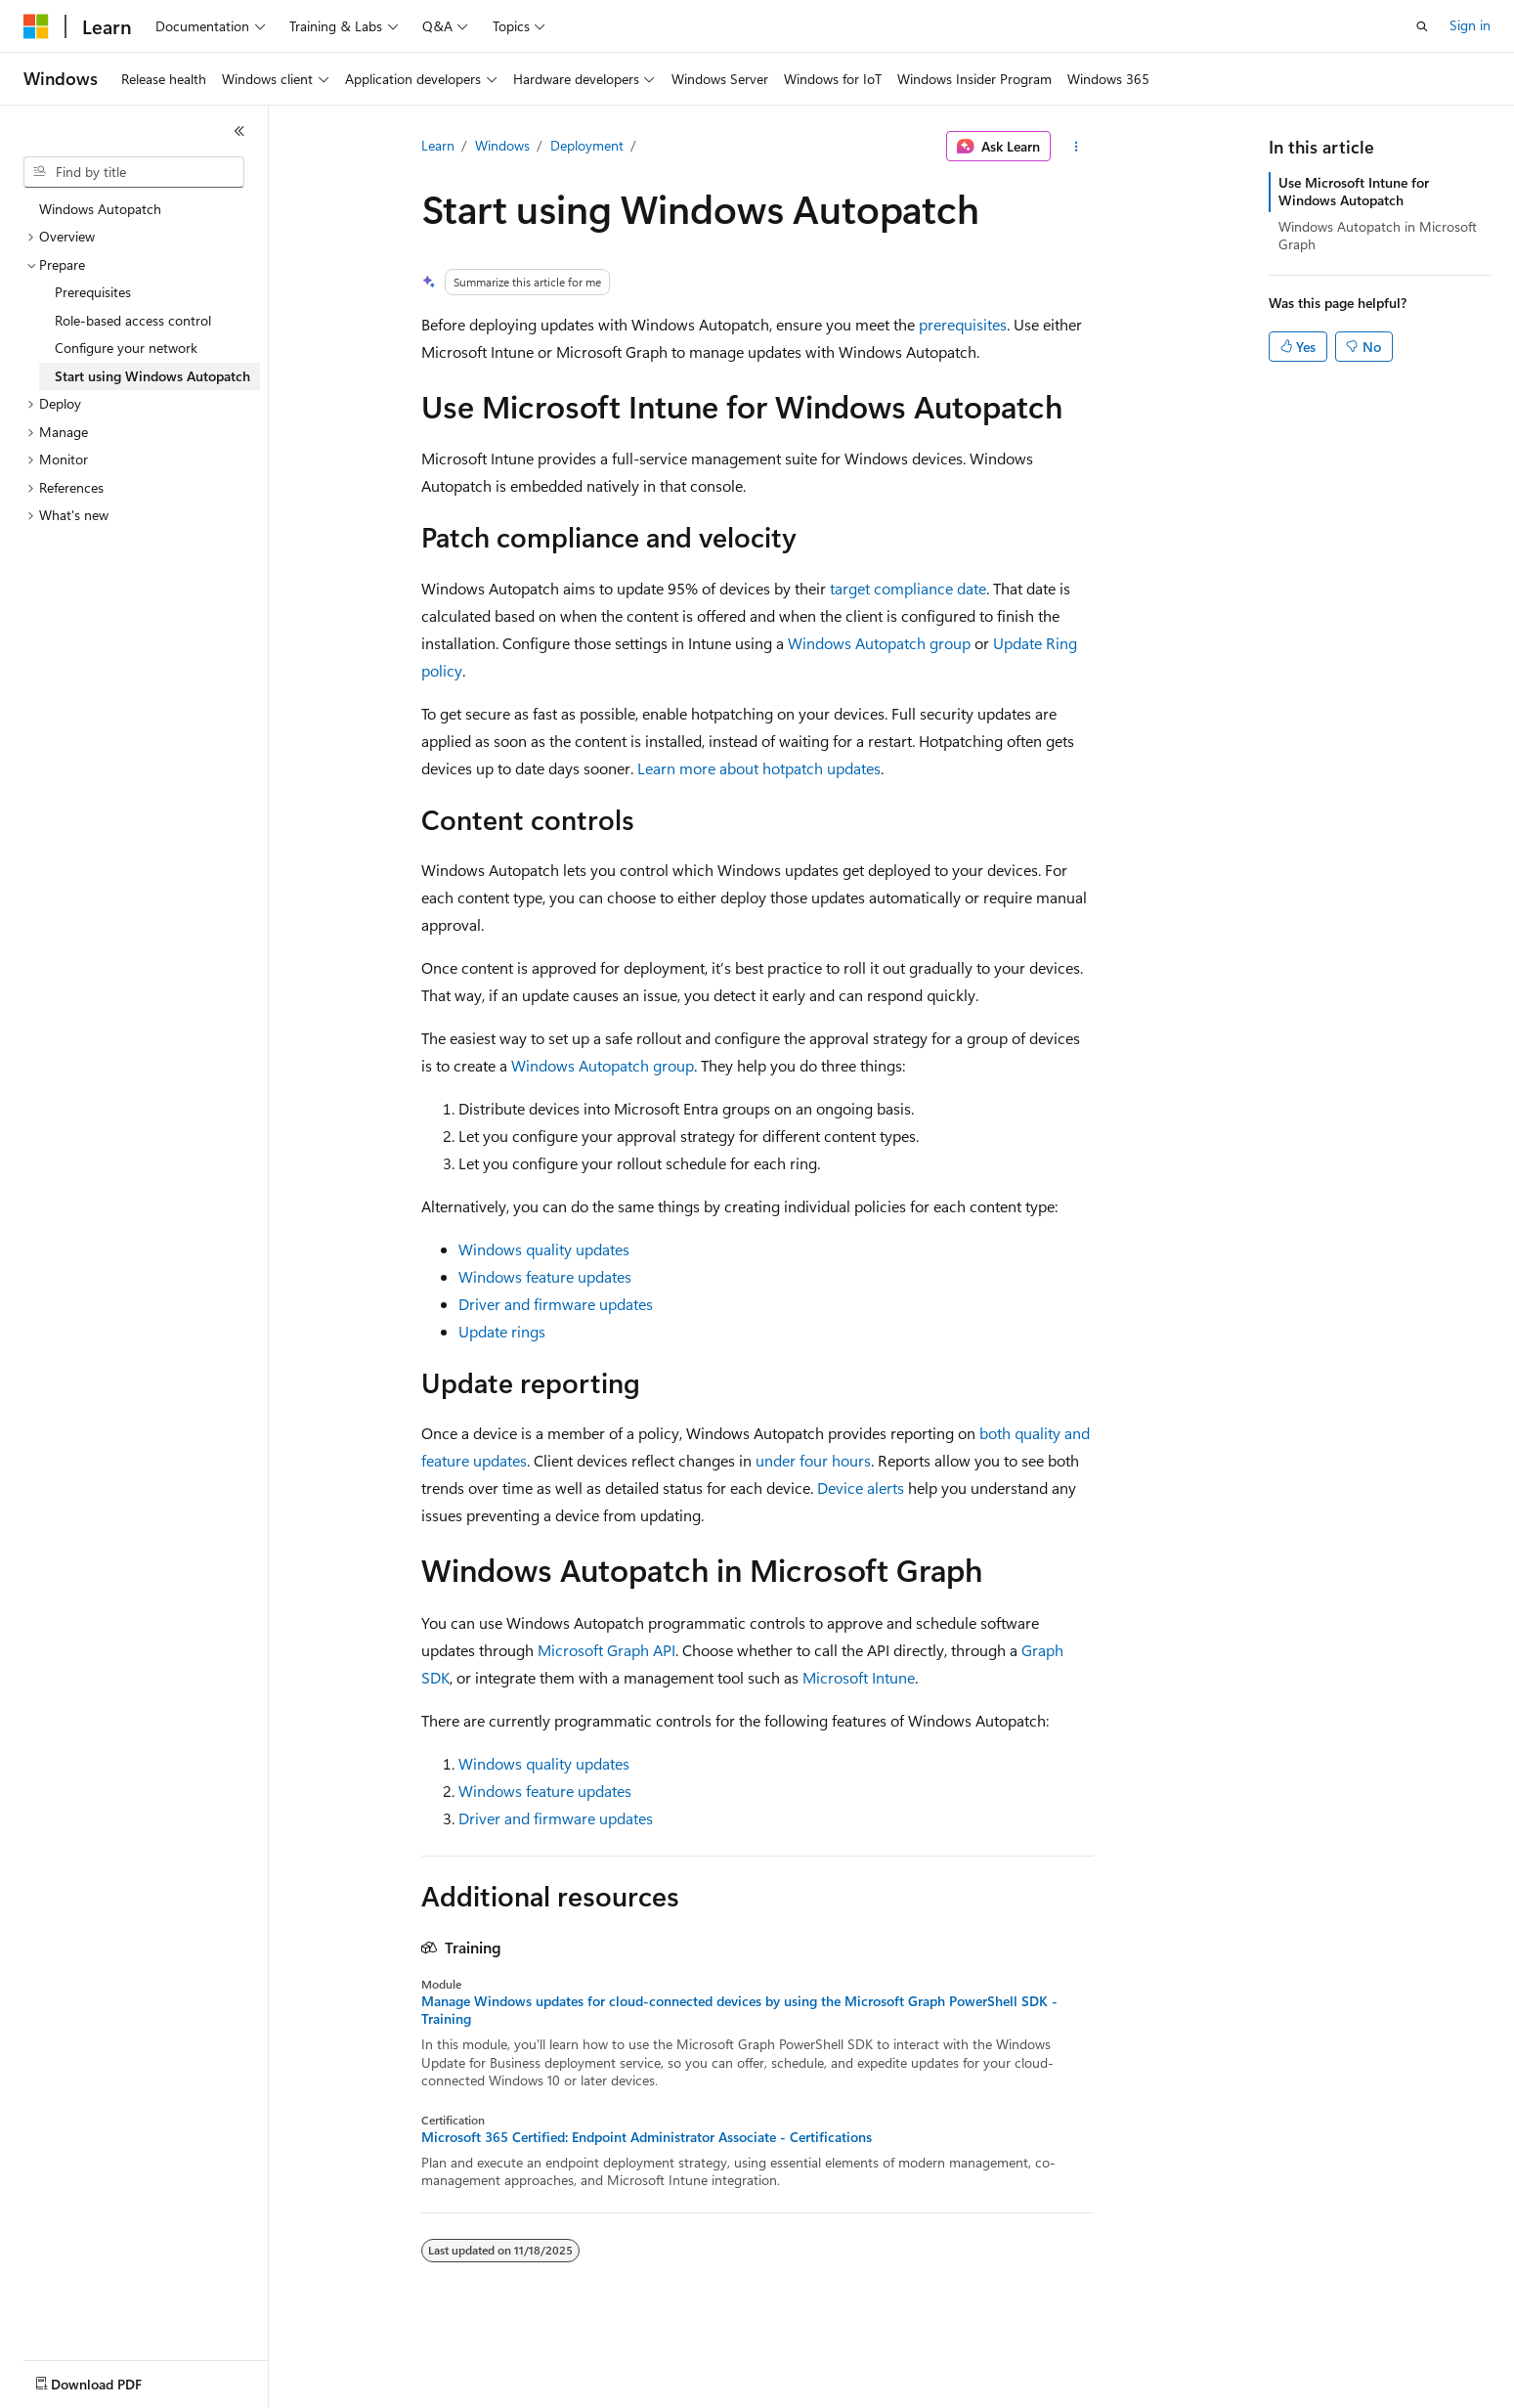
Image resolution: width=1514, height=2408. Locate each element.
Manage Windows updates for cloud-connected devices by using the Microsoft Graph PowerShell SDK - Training (739, 2010)
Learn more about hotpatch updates (759, 768)
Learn (437, 145)
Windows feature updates (544, 1276)
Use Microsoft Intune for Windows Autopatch (1353, 191)
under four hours (813, 1460)
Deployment (587, 145)
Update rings (501, 1331)
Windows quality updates (543, 1249)
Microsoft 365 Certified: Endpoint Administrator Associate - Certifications (646, 2137)
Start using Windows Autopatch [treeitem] (152, 376)
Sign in (1470, 25)
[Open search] (1422, 26)
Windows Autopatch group (879, 643)
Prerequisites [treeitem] (93, 292)
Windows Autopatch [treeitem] (100, 208)
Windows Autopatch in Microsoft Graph (1377, 235)
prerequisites (963, 324)
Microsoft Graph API (606, 1650)
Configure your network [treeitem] (126, 347)
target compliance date (908, 588)
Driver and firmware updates (555, 1303)
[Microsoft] (36, 26)
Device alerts (860, 1487)
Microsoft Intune (858, 1677)
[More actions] (1076, 146)
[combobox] (133, 172)
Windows (502, 145)
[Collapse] (239, 131)
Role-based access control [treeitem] (133, 320)
